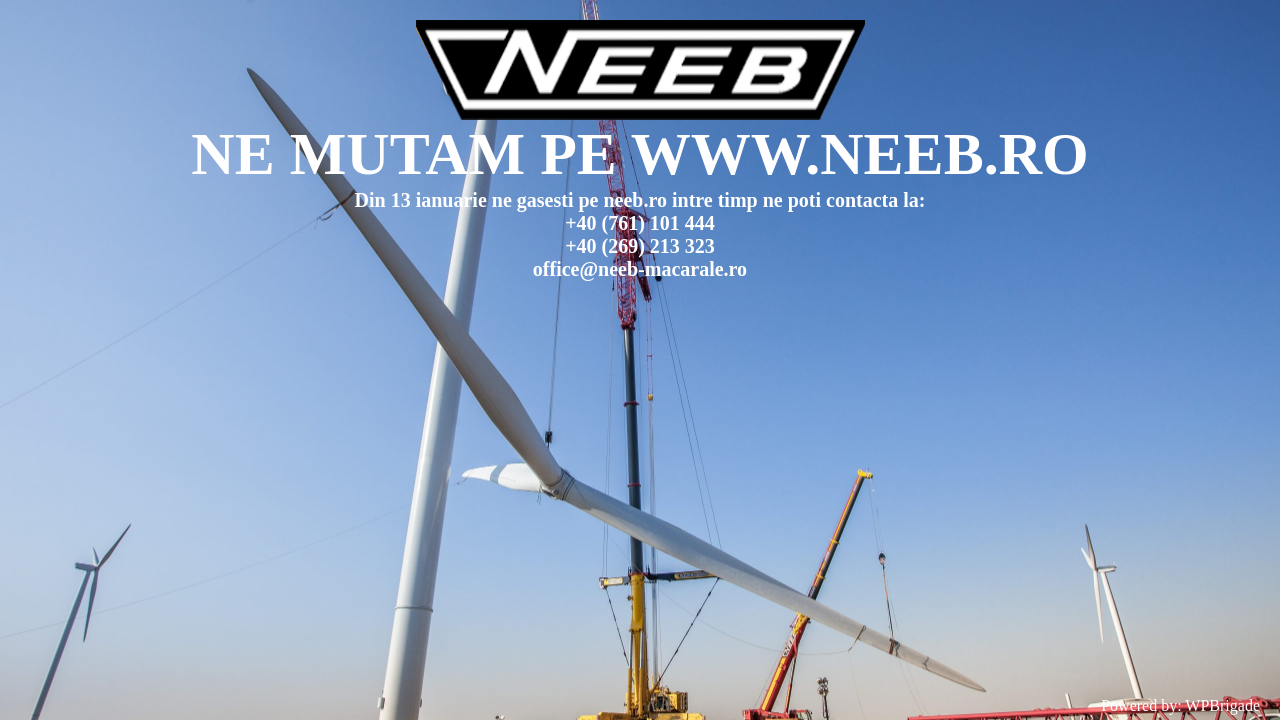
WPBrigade (1222, 705)
